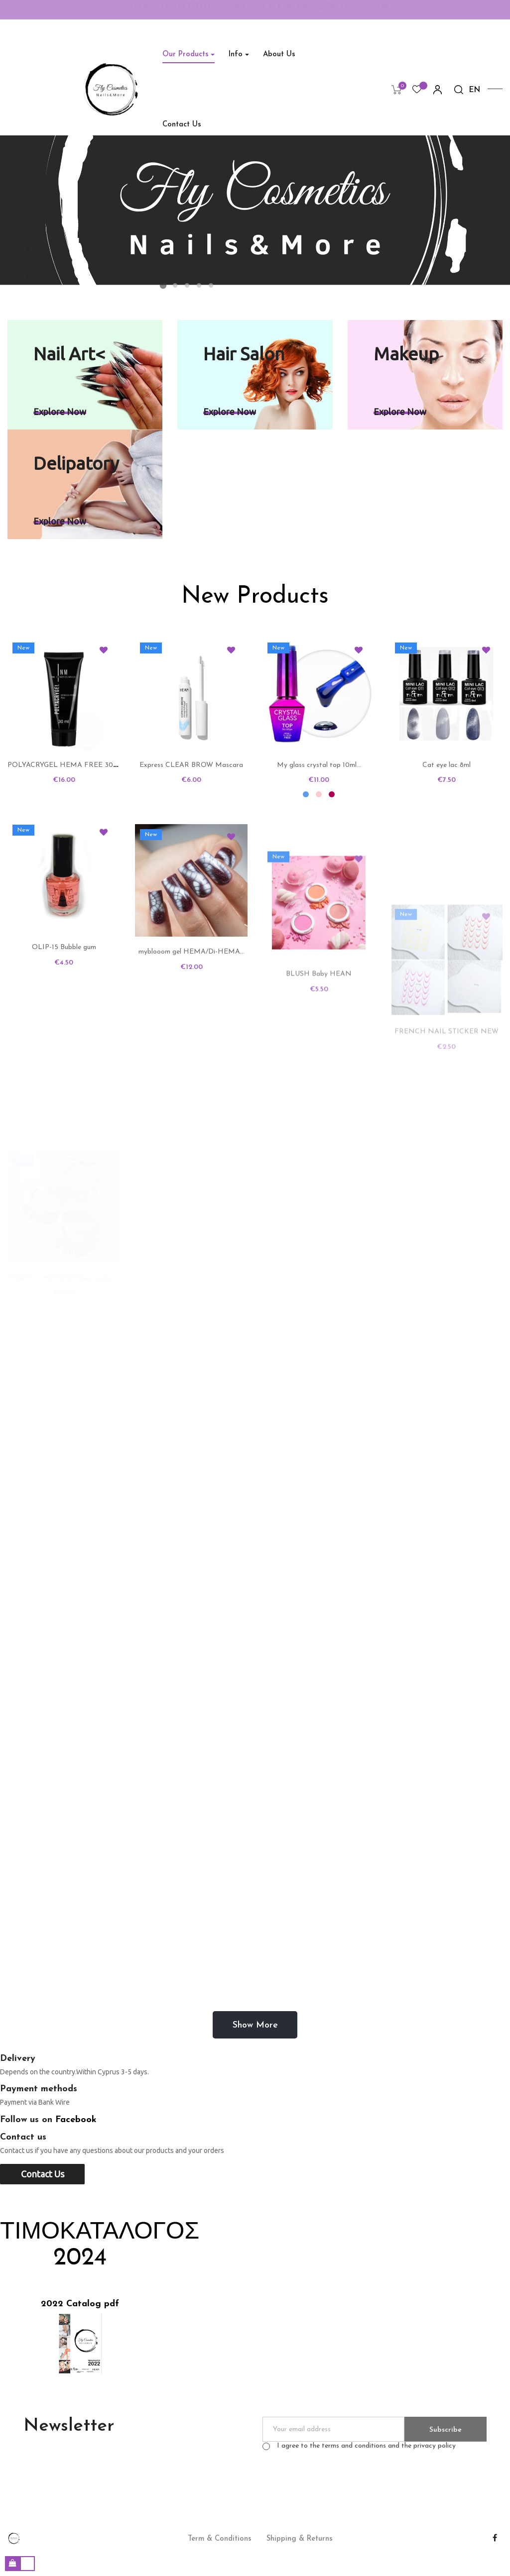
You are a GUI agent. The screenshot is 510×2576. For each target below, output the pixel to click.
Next (27, 247)
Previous (27, 277)
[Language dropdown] (474, 90)
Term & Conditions (220, 2539)
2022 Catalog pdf (80, 2304)
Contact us (42, 2174)
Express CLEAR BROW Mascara (191, 879)
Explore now (59, 412)
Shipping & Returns (299, 2539)
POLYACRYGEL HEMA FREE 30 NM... (70, 805)
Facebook (76, 2120)
